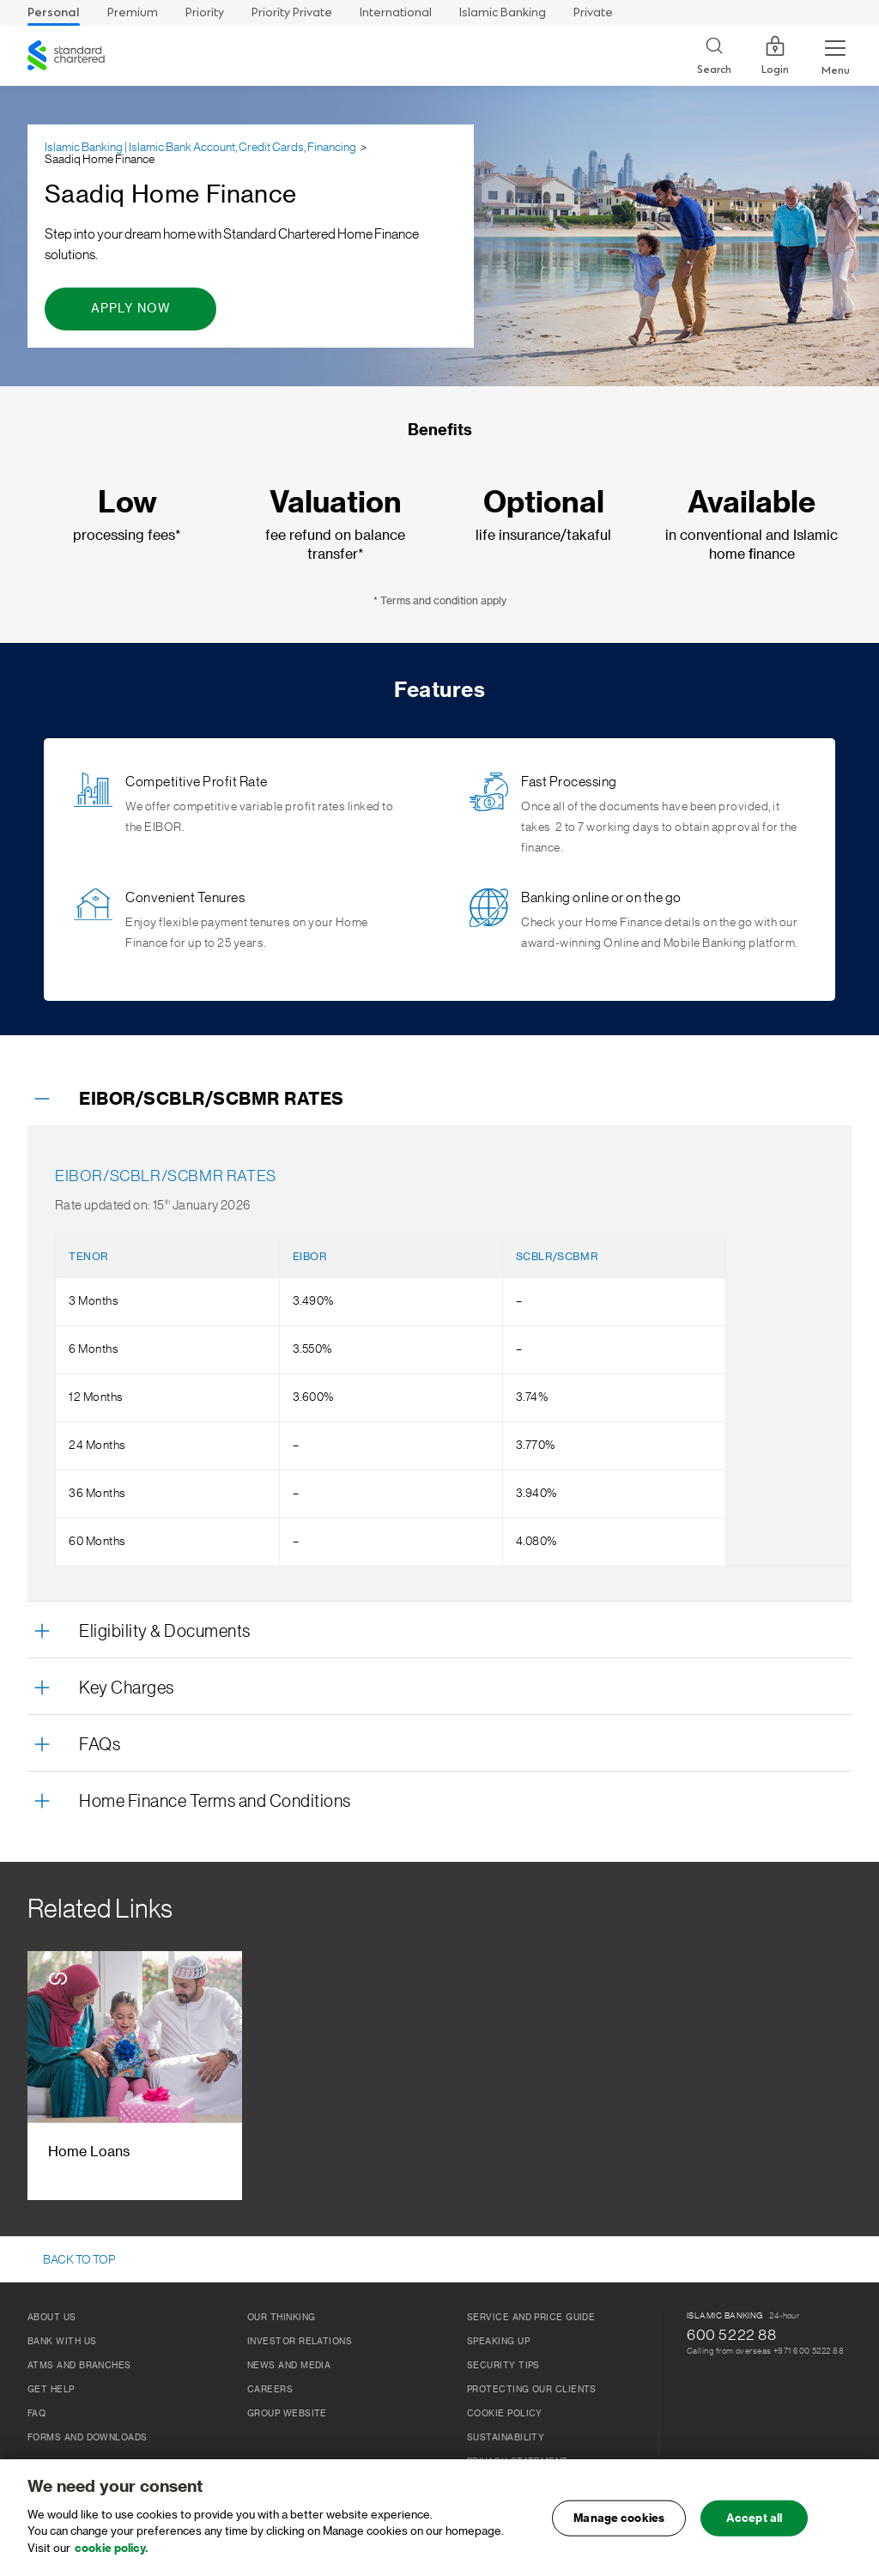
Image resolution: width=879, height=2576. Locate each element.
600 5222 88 (732, 2335)
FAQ (36, 2413)
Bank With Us (61, 2341)
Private (593, 12)
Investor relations (299, 2341)
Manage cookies (618, 2523)
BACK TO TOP (79, 2260)
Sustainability (505, 2438)
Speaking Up (498, 2341)
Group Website (287, 2413)
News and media (288, 2365)
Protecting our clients (532, 2389)
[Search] (714, 56)
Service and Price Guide (531, 2317)
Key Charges (126, 1688)
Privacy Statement (517, 2462)
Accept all (754, 2523)
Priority (204, 12)
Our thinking (281, 2317)
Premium (132, 12)
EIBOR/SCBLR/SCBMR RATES (211, 1099)
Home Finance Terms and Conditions (215, 1801)
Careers (270, 2389)
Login (775, 55)
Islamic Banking (502, 12)
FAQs (99, 1745)
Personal (53, 12)
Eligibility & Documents (165, 1631)
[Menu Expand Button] (835, 56)
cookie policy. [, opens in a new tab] (111, 2553)
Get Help (51, 2389)
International (396, 12)
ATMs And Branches (79, 2365)
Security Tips (503, 2365)
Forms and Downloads (87, 2438)
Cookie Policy (505, 2413)
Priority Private (292, 12)
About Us (51, 2317)
